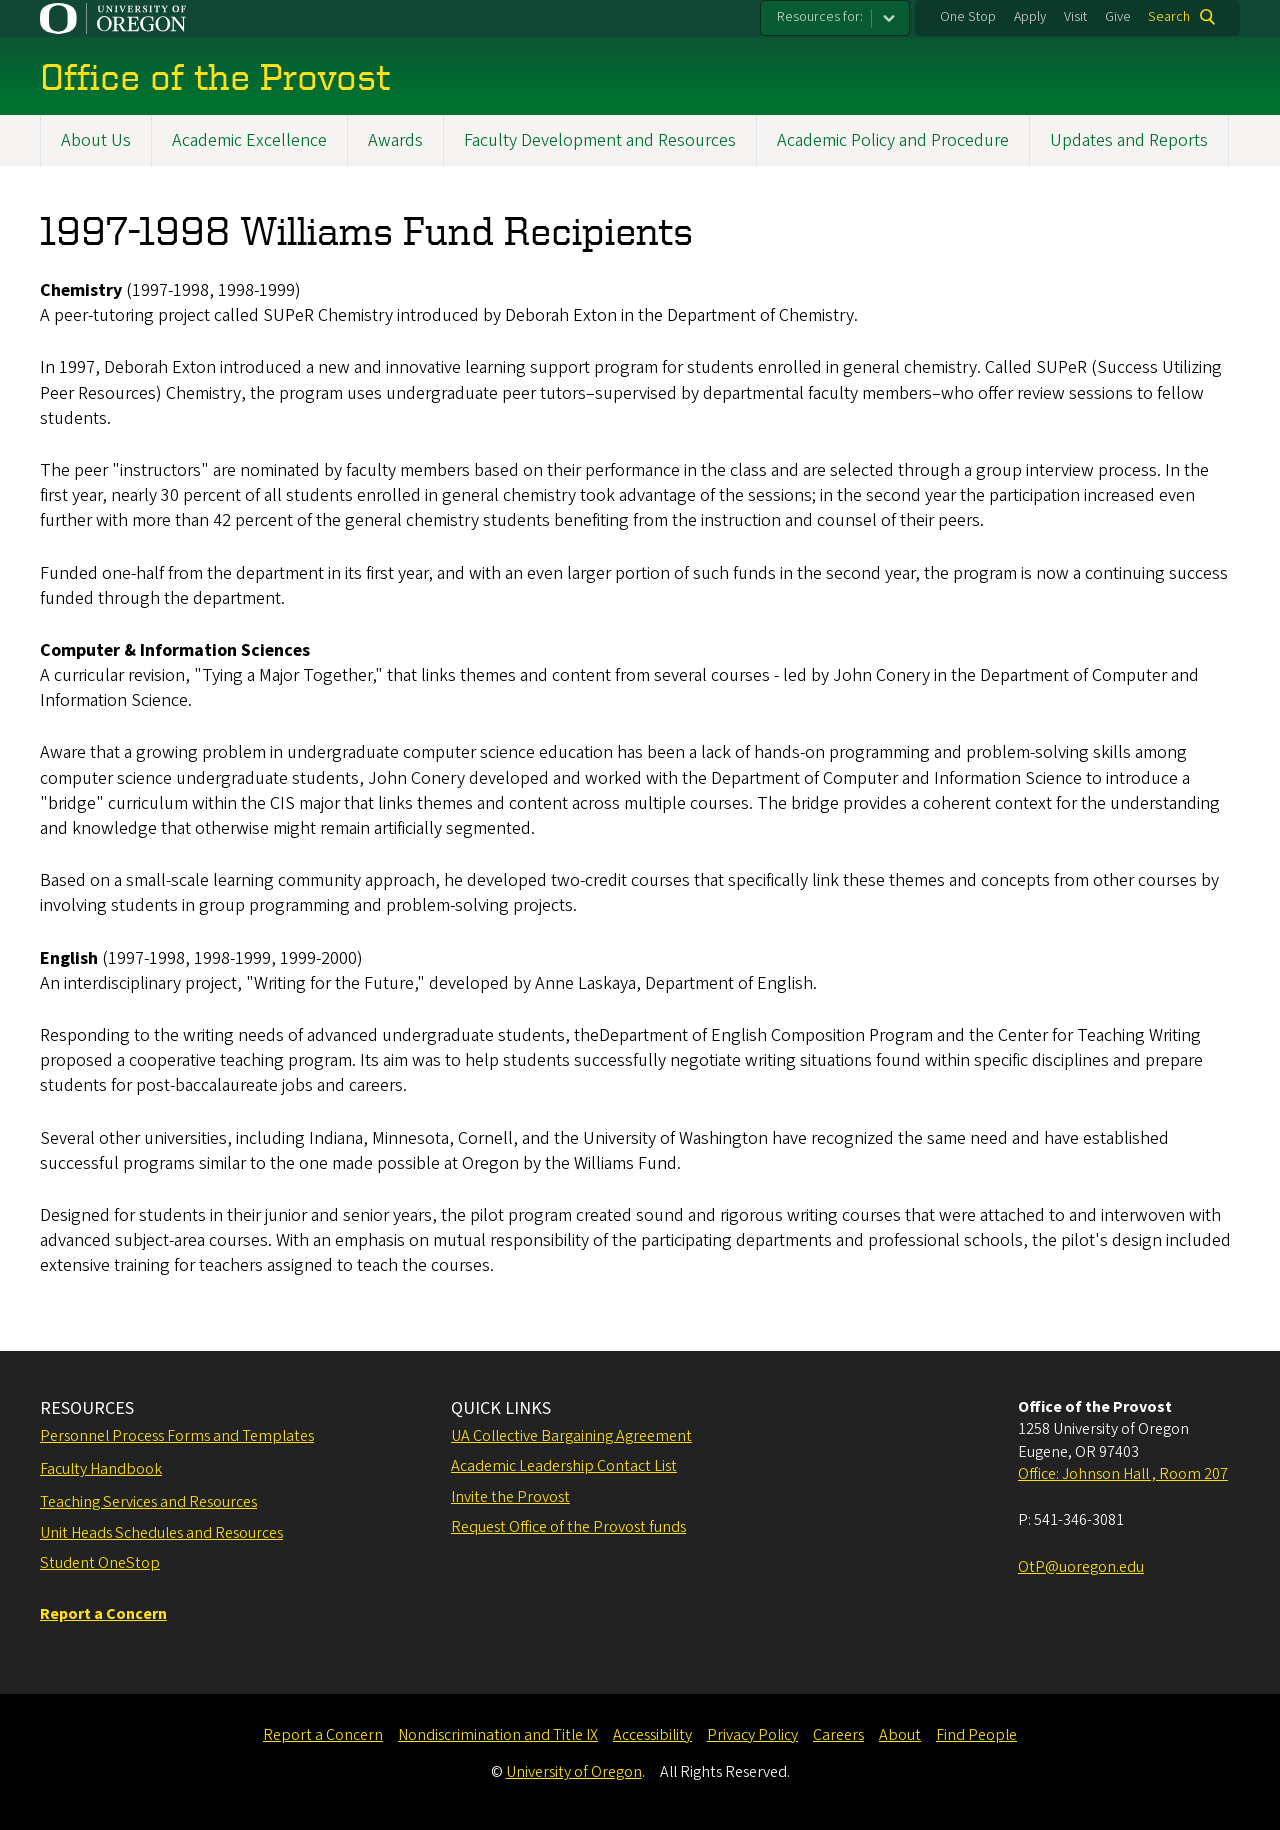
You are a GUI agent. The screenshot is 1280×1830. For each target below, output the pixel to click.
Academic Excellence (249, 140)
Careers (838, 1735)
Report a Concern (323, 1735)
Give (1118, 17)
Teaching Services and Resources (148, 1502)
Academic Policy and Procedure (893, 140)
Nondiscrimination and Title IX (498, 1735)
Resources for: (820, 17)
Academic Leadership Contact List (564, 1466)
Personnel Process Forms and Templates (177, 1436)
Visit (1075, 17)
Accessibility (652, 1735)
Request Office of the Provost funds (568, 1527)
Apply (1030, 17)
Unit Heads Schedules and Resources (161, 1533)
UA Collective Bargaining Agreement (571, 1436)
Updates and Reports (1129, 140)
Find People (976, 1735)
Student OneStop (100, 1563)
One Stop (968, 17)
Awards (395, 140)
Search (1169, 17)
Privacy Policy (752, 1735)
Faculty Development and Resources (600, 140)
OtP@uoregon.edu (1081, 1567)
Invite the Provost (510, 1497)
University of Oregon (574, 1772)
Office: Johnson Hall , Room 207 (1123, 1474)
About (900, 1735)
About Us (96, 140)
